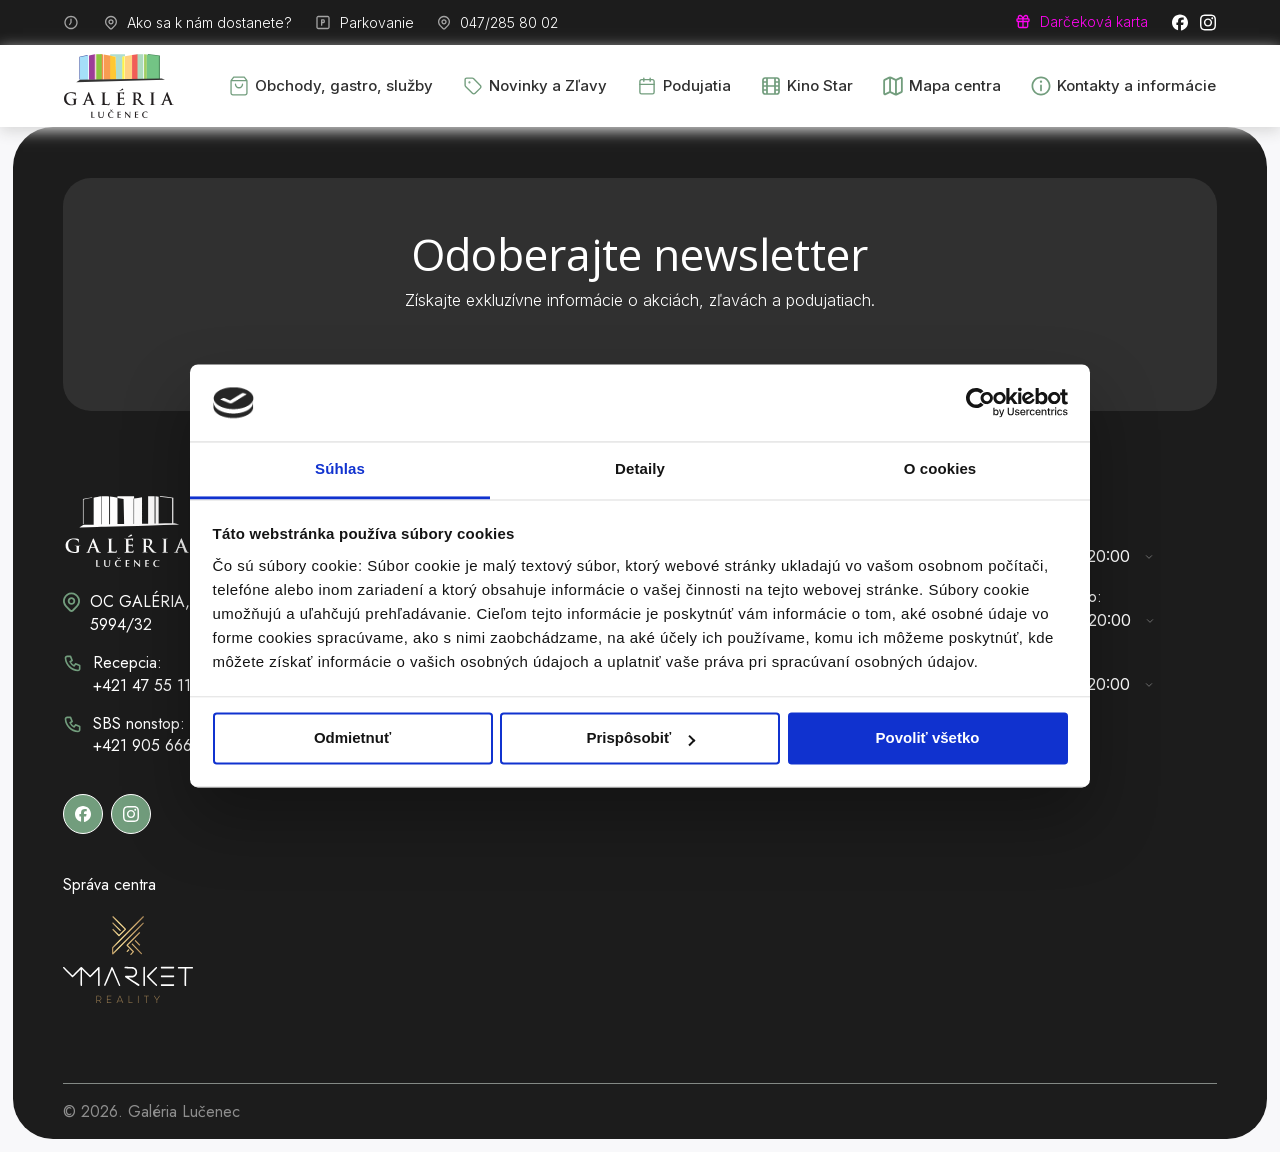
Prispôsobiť (640, 738)
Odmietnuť (352, 738)
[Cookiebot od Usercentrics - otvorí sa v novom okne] (980, 403)
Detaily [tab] (640, 468)
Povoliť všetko (928, 738)
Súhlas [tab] (340, 468)
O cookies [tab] (940, 468)
